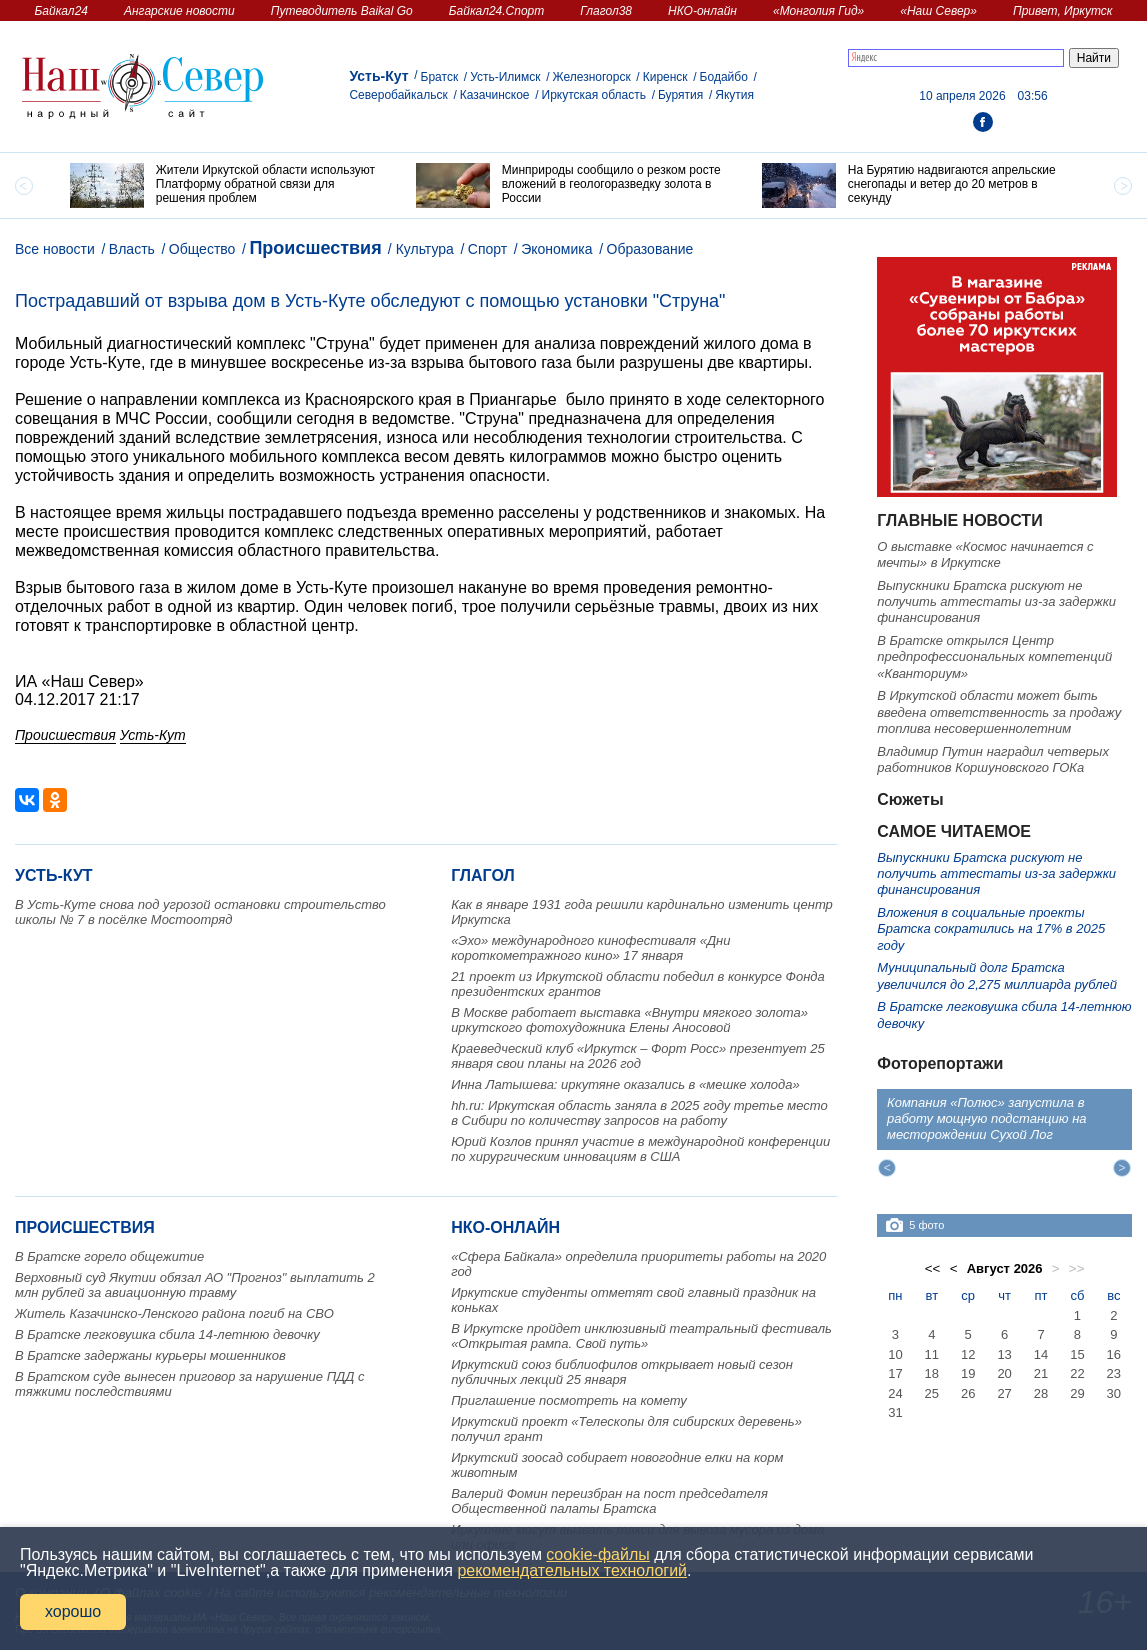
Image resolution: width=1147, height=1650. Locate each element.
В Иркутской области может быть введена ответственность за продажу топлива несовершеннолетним (999, 712)
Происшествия (315, 248)
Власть (132, 249)
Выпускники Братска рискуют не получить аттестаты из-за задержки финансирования (996, 602)
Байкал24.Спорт (497, 11)
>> (1077, 1268)
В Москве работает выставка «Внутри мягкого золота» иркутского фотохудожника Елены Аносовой (629, 1020)
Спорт (487, 249)
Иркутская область (594, 95)
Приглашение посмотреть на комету (569, 1400)
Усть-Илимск (505, 77)
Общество (202, 249)
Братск (440, 77)
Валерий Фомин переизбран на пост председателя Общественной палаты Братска (609, 1501)
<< (933, 1268)
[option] (228, 185)
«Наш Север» (938, 11)
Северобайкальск (398, 95)
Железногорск (592, 77)
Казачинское (495, 95)
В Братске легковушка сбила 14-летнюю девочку (167, 1334)
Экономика (556, 249)
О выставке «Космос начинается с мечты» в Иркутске (985, 554)
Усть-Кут (378, 76)
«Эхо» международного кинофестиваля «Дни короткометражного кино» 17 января (590, 948)
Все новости (55, 249)
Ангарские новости (179, 11)
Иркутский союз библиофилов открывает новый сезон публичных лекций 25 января (622, 1372)
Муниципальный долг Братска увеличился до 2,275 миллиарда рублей (997, 975)
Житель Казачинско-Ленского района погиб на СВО (174, 1313)
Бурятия (680, 95)
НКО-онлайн (702, 11)
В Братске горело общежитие (109, 1256)
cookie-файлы (597, 1554)
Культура (425, 249)
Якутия (734, 95)
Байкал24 (61, 11)
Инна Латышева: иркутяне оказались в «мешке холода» (625, 1084)
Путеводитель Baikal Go (342, 11)
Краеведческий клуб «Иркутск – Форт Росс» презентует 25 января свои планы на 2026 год (638, 1056)
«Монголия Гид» (818, 11)
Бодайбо (724, 77)
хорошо (73, 1611)
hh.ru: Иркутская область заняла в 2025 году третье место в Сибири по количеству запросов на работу (639, 1113)
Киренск (665, 77)
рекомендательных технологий (572, 1570)
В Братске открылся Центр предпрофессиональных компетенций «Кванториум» (994, 657)
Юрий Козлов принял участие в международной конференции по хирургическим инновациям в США (640, 1149)
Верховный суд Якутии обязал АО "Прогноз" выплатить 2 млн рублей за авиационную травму (195, 1285)
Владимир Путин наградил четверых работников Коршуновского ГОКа (993, 759)
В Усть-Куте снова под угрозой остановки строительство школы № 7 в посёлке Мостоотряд (200, 912)
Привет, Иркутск (1063, 11)
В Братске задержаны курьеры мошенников (150, 1355)
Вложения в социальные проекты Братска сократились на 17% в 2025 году (991, 929)
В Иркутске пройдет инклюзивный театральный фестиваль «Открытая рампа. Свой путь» (641, 1336)
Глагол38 (606, 11)
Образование (650, 249)
